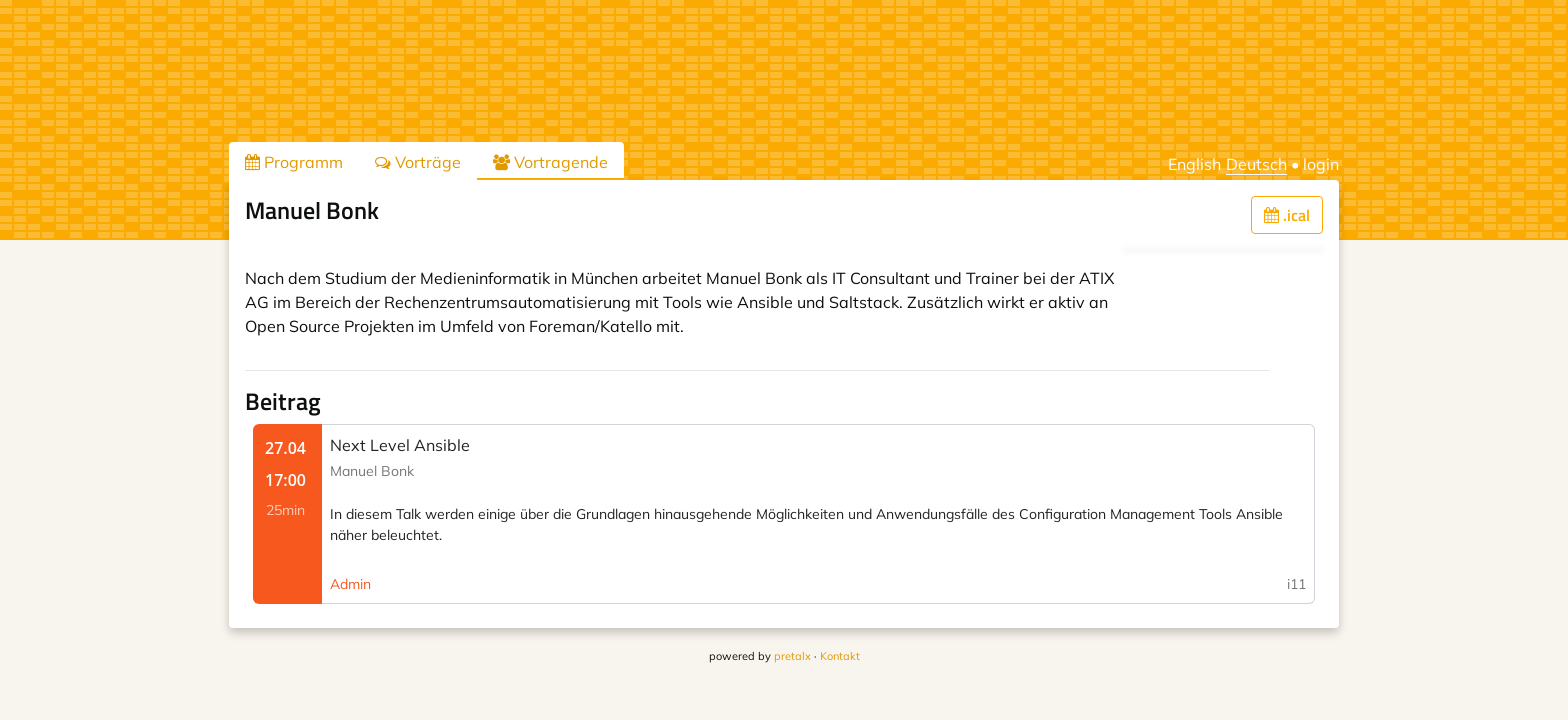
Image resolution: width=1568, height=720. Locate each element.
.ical (1287, 215)
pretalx (792, 656)
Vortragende (550, 162)
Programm (294, 162)
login (1321, 164)
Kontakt (840, 656)
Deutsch (1256, 164)
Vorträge (418, 162)
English (1194, 164)
